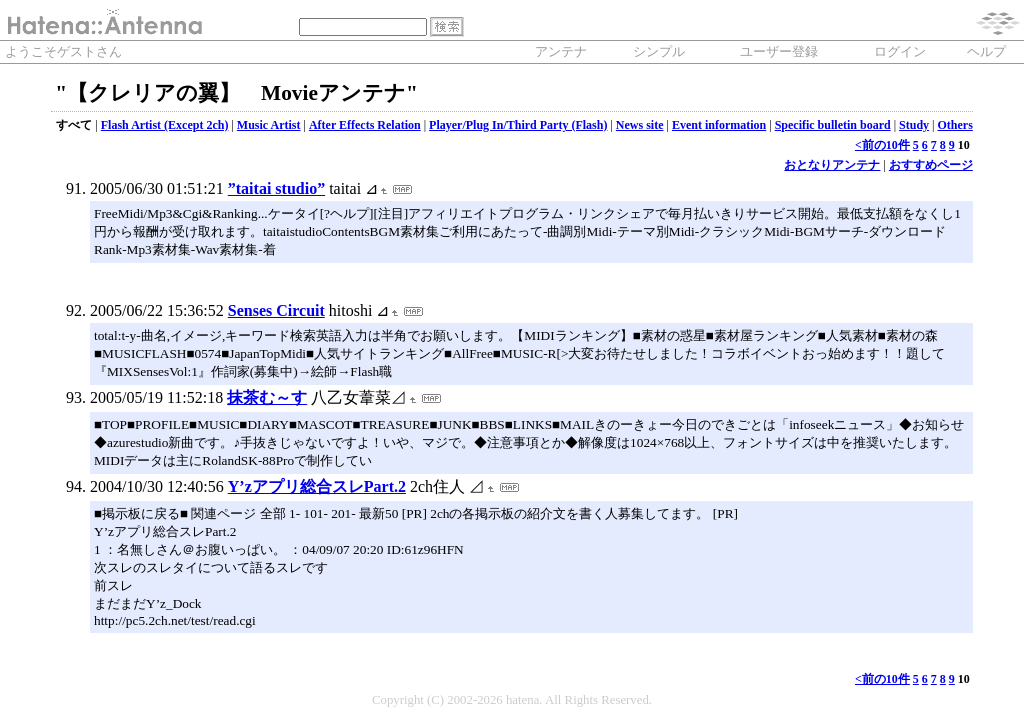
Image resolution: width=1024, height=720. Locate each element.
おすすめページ (931, 165)
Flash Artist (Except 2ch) (165, 125)
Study (914, 125)
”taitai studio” (276, 188)
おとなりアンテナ (832, 165)
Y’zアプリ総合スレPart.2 (317, 486)
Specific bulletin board (833, 125)
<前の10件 (882, 145)
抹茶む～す (267, 397)
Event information (719, 125)
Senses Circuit (276, 310)
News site (640, 125)
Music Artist (269, 125)
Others (954, 125)
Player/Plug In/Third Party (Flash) (518, 125)
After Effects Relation (365, 125)
